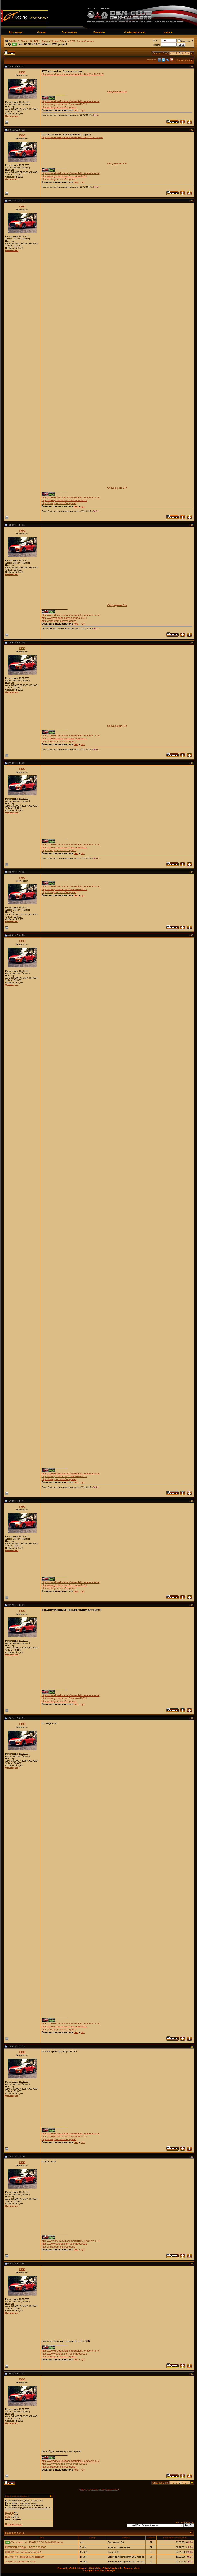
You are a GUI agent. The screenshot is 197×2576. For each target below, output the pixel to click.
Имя (155, 41)
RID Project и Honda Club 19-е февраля (24, 2557)
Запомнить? (185, 41)
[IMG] (7, 2517)
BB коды (9, 2512)
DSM (36, 41)
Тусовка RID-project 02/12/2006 (20, 2561)
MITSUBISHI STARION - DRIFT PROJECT (25, 2547)
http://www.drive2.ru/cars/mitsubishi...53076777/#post (72, 137)
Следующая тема (108, 2489)
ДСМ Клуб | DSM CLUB (20, 41)
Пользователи (69, 32)
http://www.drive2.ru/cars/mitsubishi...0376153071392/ (73, 74)
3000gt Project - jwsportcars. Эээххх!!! (23, 2552)
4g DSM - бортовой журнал (80, 41)
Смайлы (9, 2515)
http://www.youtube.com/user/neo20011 (64, 104)
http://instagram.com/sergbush (59, 107)
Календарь (99, 32)
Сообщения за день (134, 32)
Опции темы (183, 60)
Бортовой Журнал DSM (53, 41)
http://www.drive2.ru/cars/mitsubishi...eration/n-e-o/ (70, 101)
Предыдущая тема (89, 2489)
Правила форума (13, 2524)
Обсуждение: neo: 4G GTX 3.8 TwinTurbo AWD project (36, 2542)
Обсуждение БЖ (117, 91)
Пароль (156, 45)
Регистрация (15, 32)
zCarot (137, 2568)
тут (83, 110)
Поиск (167, 32)
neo (22, 72)
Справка (41, 32)
